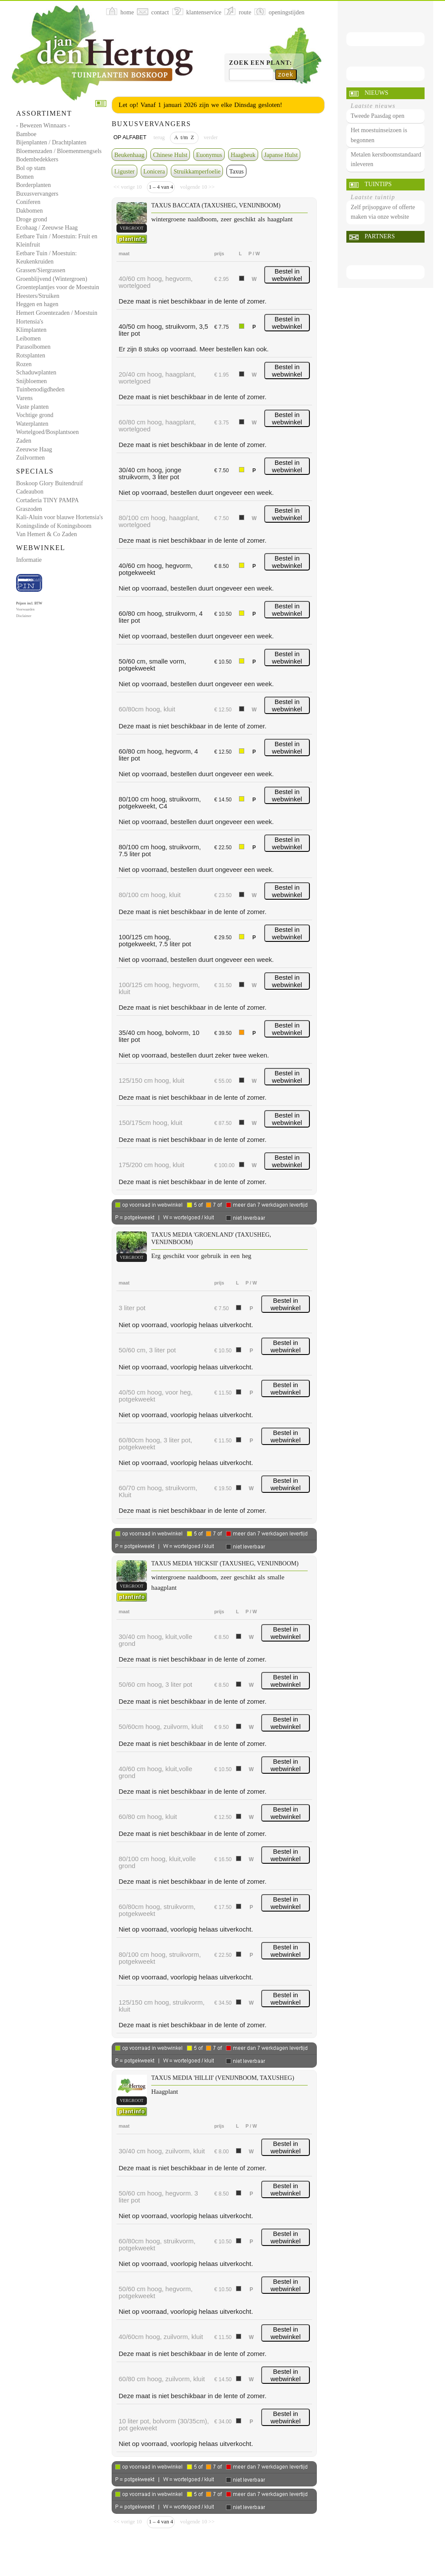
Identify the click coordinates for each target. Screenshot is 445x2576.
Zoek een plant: (260, 63)
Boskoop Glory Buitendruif (49, 483)
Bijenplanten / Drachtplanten (51, 142)
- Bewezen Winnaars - (43, 125)
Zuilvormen (30, 457)
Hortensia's (29, 321)
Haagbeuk (243, 155)
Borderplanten (33, 185)
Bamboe (26, 134)
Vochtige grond (34, 415)
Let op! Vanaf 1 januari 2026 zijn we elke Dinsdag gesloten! (200, 104)
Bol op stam (31, 168)
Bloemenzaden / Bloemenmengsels (59, 151)
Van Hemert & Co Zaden (46, 534)
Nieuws (376, 93)
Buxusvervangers (37, 193)
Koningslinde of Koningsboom (53, 526)
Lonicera (154, 171)
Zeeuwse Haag (34, 449)
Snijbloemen (31, 381)
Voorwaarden (25, 609)
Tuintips (378, 184)
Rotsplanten (30, 355)
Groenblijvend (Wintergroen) (51, 279)
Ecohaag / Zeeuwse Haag (47, 227)
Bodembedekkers (37, 159)
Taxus (236, 171)
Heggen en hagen (37, 304)
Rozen (24, 364)
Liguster (124, 171)
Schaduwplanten (36, 372)
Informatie (29, 560)
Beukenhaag (129, 155)
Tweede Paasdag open (377, 116)
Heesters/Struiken (38, 296)
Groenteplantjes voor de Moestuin (57, 287)
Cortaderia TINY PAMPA (47, 500)
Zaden (23, 440)
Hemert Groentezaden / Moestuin (56, 313)
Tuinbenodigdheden (40, 389)
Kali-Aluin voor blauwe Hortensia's (59, 517)
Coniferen (28, 202)
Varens (24, 398)
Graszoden (29, 509)
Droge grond (31, 219)
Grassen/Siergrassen (40, 270)
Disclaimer (23, 616)
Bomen (24, 177)
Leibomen (28, 338)
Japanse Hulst (281, 155)
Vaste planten (32, 407)
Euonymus (209, 155)
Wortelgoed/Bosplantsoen (47, 432)
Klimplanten (31, 330)
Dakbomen (29, 210)
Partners (380, 236)
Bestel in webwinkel (287, 274)
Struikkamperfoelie (196, 171)
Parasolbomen (33, 347)
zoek (285, 74)
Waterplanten (32, 423)
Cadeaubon (29, 491)
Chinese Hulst (170, 155)
